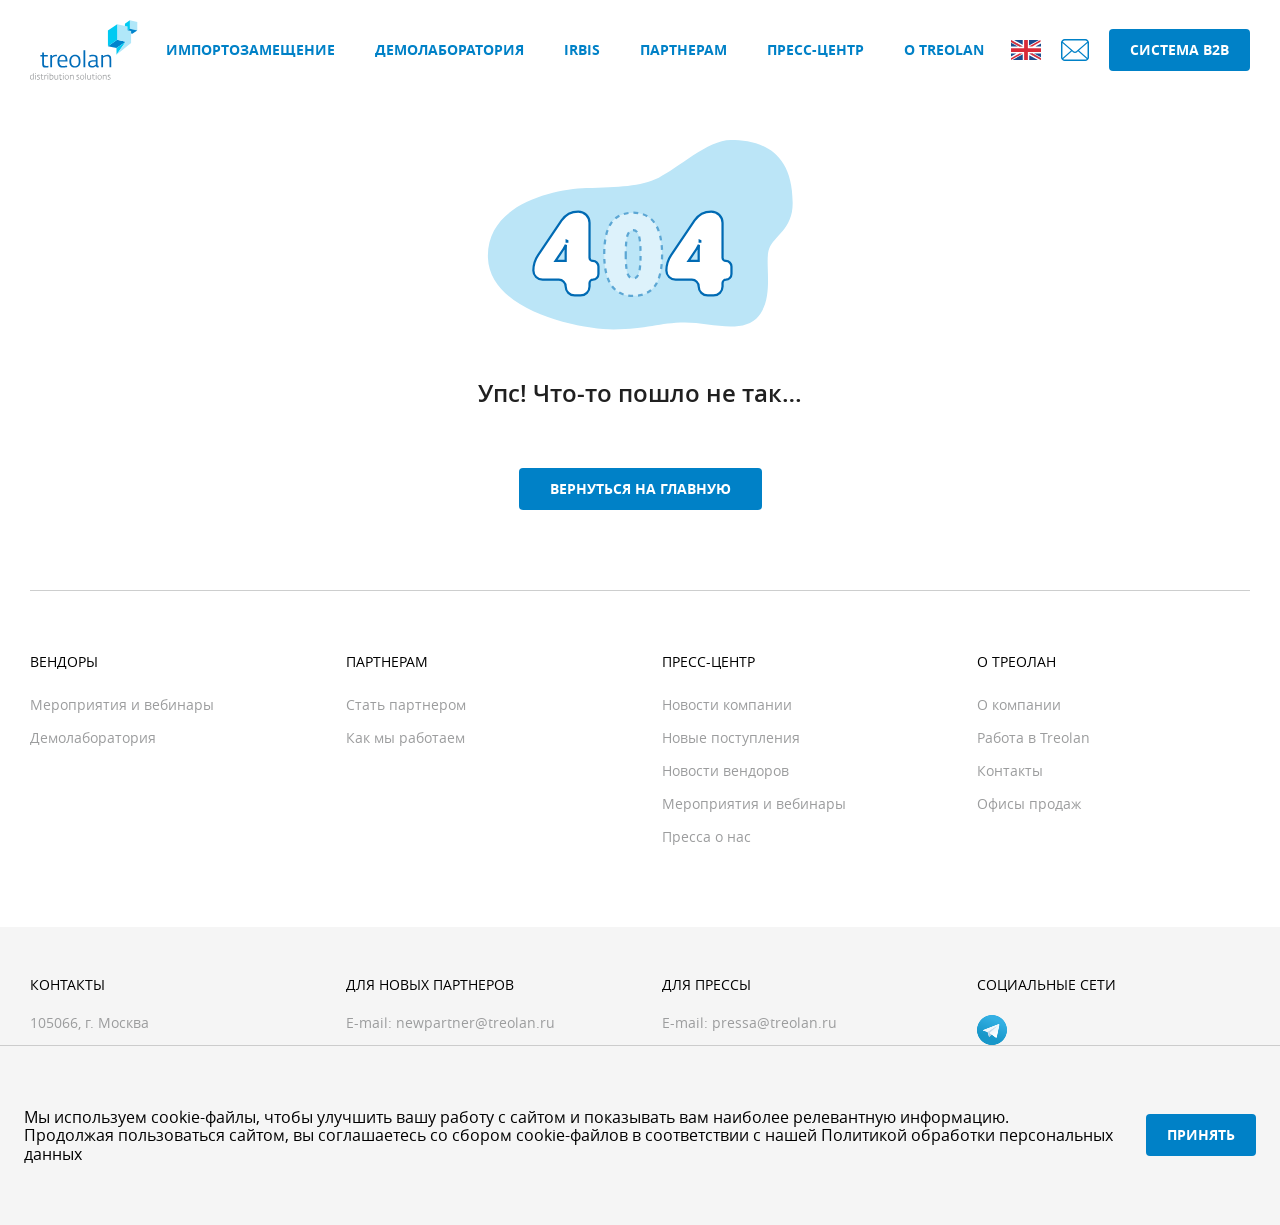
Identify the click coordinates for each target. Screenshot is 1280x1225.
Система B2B (1179, 49)
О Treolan (944, 49)
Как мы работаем (405, 737)
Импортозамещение (250, 49)
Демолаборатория (449, 49)
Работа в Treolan (1033, 737)
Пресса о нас (706, 836)
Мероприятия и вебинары (122, 704)
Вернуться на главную (640, 488)
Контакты (1010, 770)
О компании (1019, 704)
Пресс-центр (815, 49)
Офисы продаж (1029, 803)
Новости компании (727, 704)
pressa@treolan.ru (774, 1022)
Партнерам (683, 49)
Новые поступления (731, 737)
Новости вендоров (725, 770)
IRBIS (582, 49)
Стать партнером (406, 704)
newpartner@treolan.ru (475, 1022)
